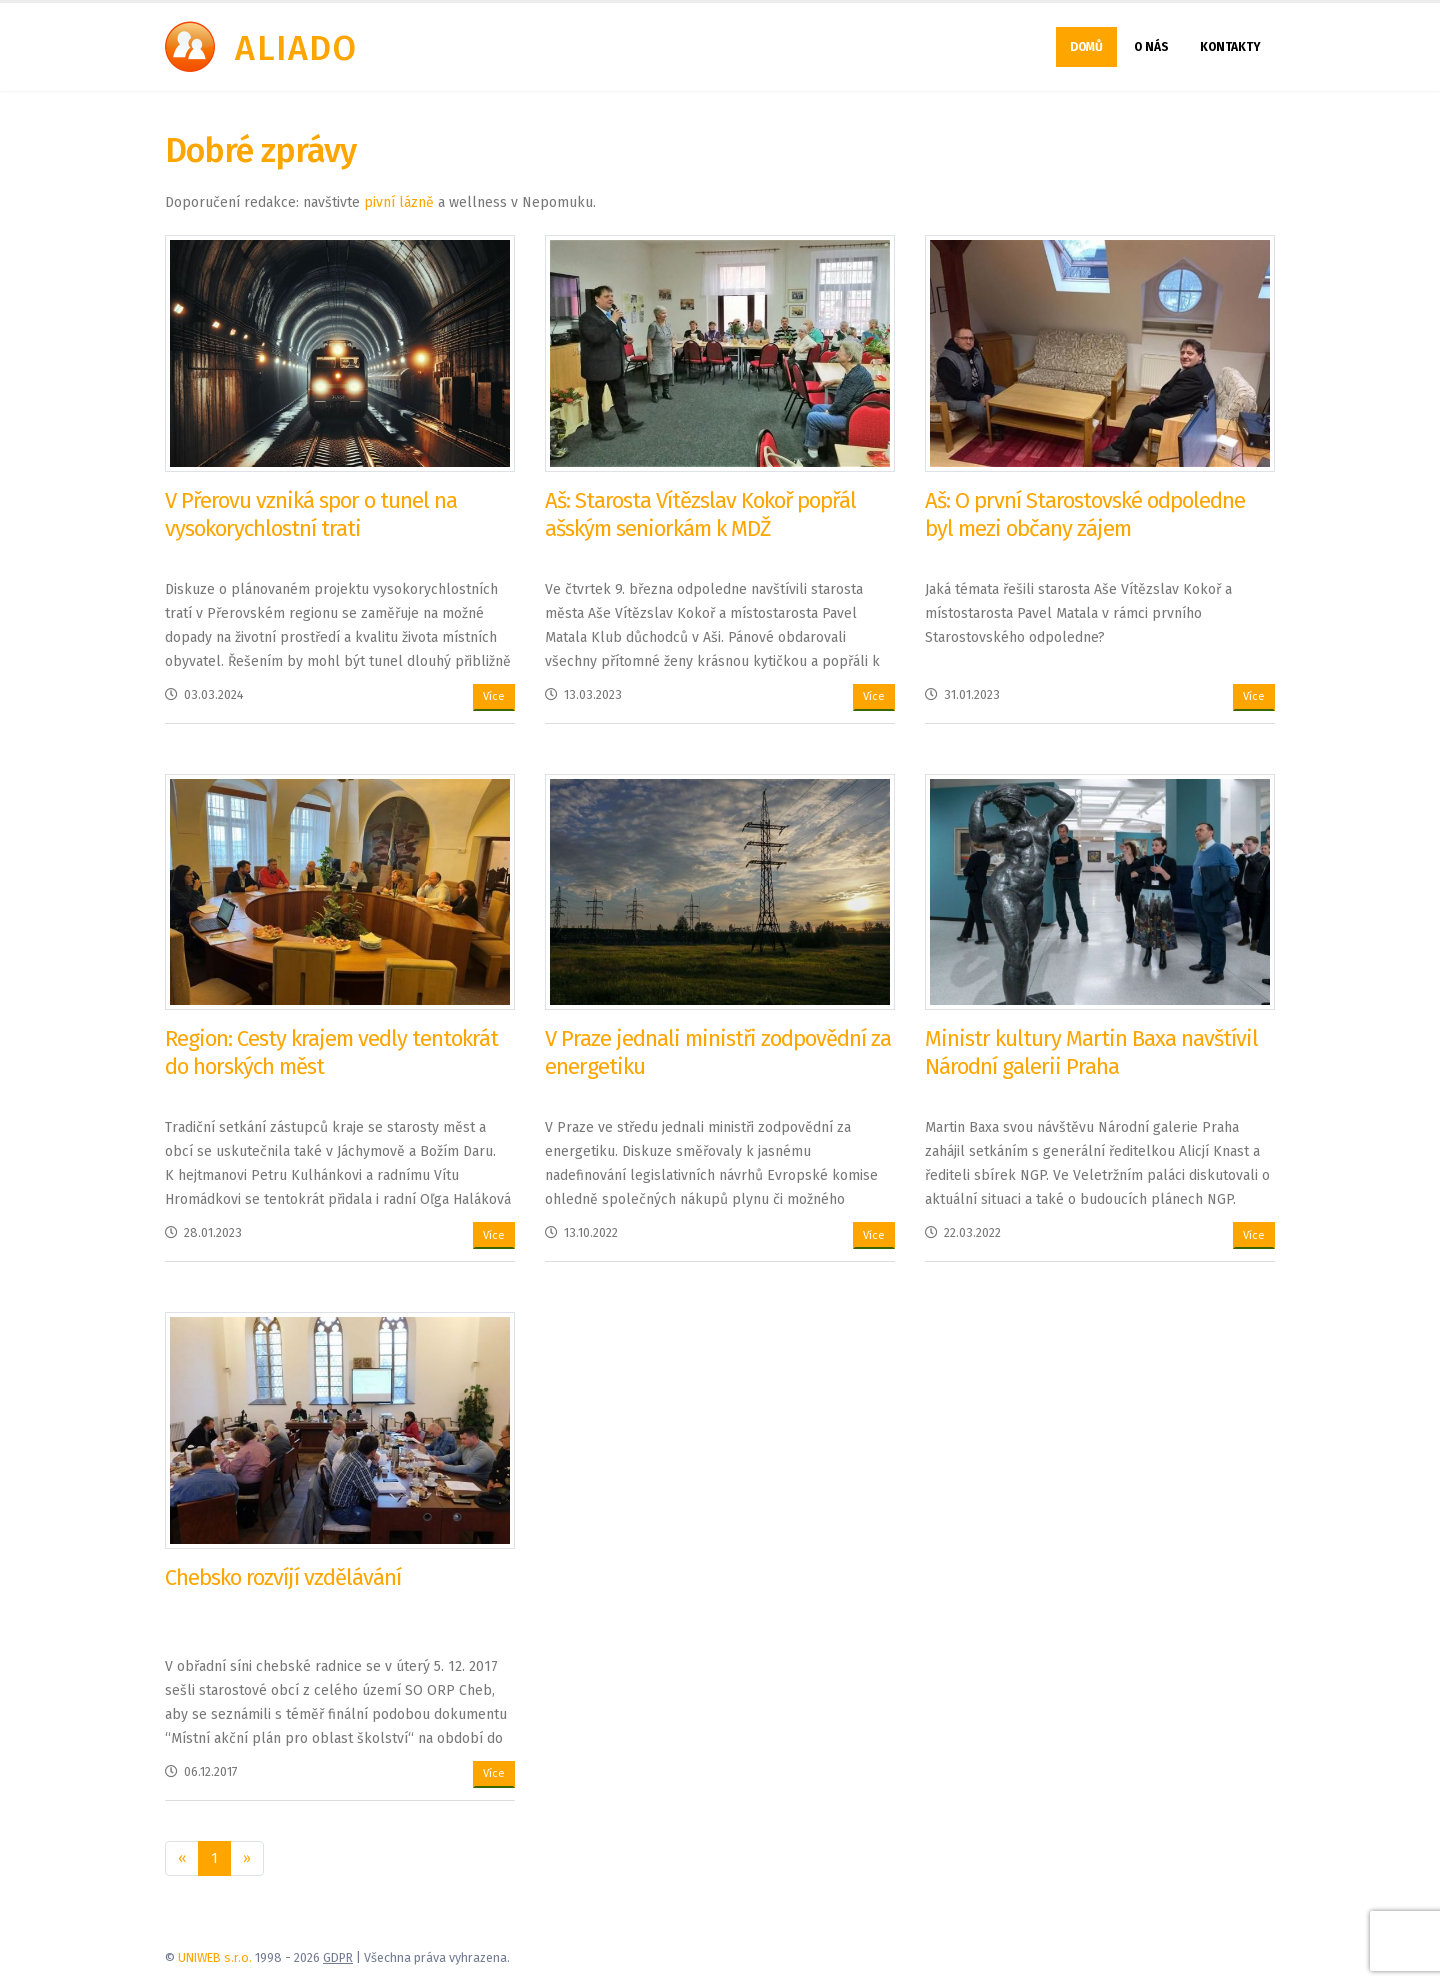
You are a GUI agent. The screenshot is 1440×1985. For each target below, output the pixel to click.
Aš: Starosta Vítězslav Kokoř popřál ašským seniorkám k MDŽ (700, 514)
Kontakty (1230, 47)
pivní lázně (399, 202)
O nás (1151, 47)
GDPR (338, 1957)
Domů (1086, 47)
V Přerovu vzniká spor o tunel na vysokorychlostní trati (311, 514)
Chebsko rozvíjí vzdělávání (283, 1577)
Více (494, 696)
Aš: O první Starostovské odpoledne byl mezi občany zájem (1085, 514)
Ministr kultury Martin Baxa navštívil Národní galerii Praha (1091, 1052)
